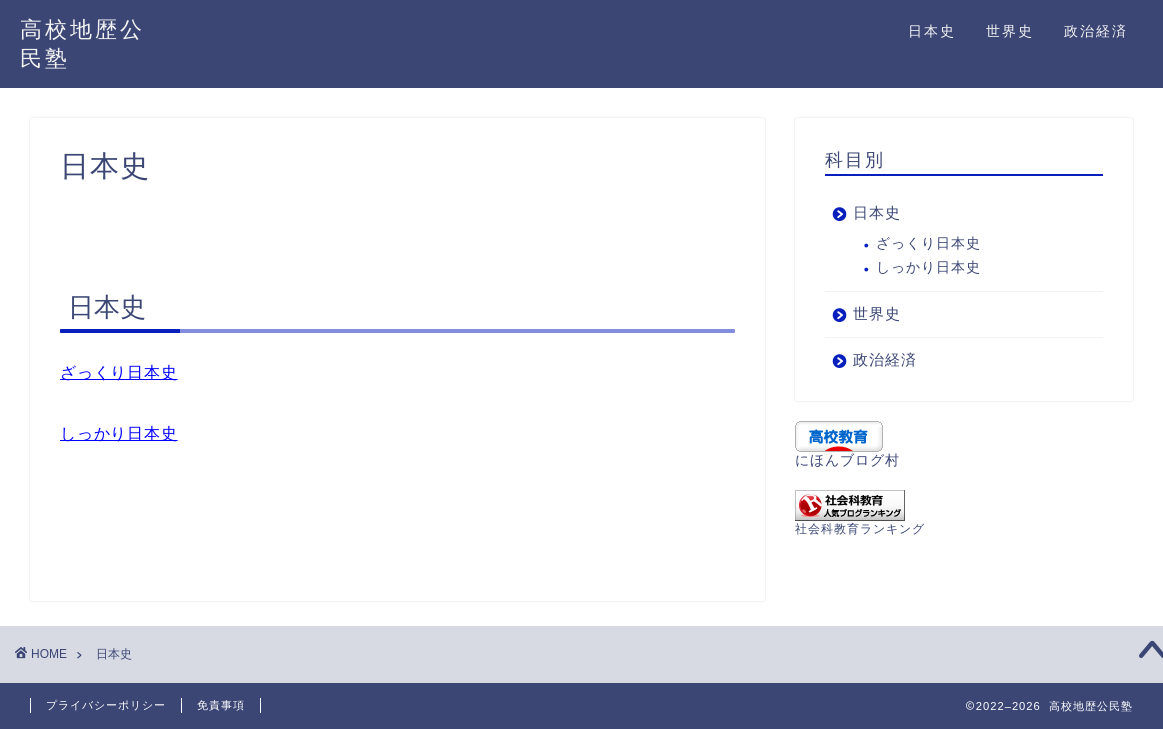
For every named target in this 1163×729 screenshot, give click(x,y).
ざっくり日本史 (119, 372)
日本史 (932, 31)
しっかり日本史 (119, 433)
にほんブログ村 (847, 460)
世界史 (1010, 31)
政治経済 (1096, 31)
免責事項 (221, 705)
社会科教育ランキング (860, 529)
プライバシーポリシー (106, 705)
